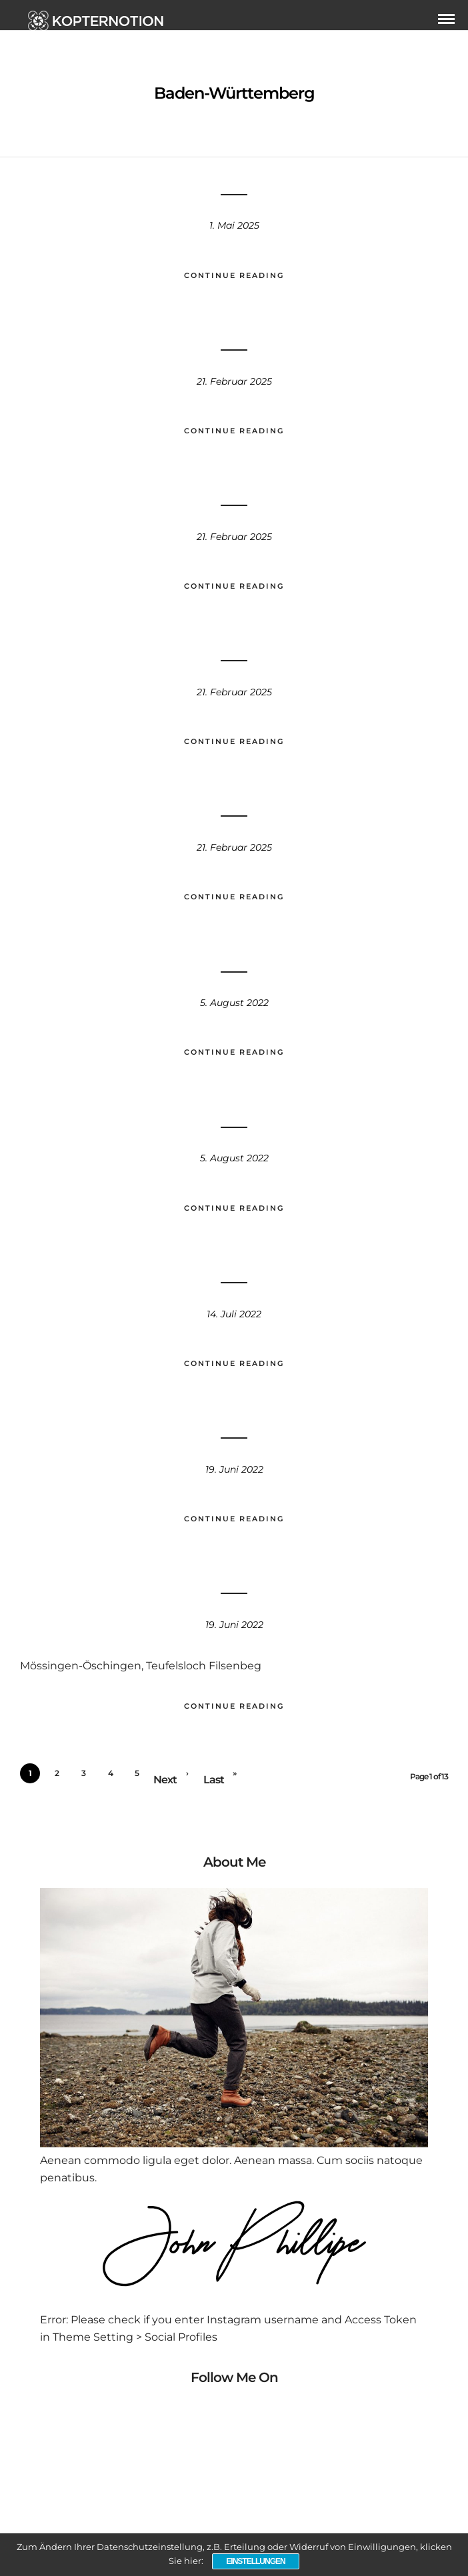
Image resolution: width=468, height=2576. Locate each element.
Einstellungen (255, 2561)
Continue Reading (234, 275)
